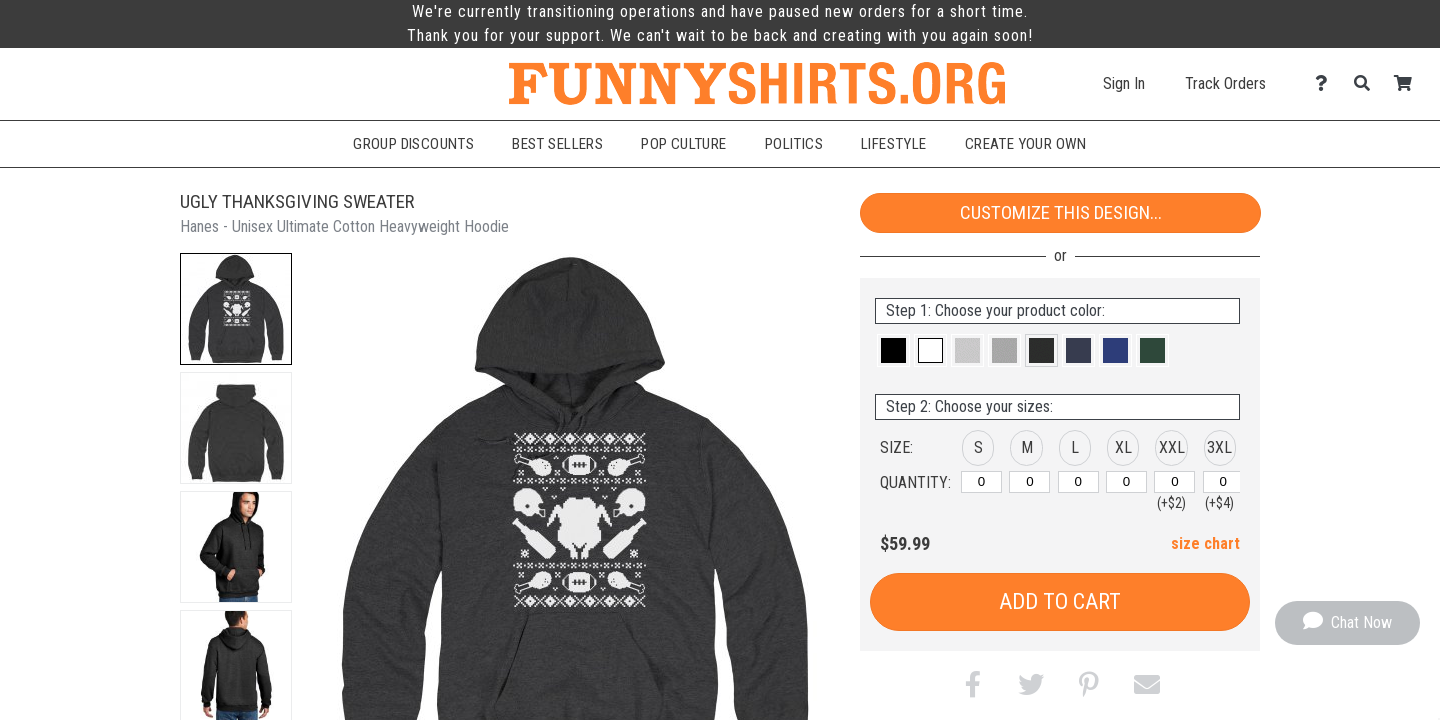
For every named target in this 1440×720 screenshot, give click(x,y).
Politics (794, 144)
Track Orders (1225, 83)
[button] (236, 309)
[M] (1029, 482)
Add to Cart (1060, 601)
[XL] (1126, 482)
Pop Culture (684, 144)
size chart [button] (1205, 543)
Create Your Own (1026, 144)
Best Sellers (557, 144)
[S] (981, 482)
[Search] (1367, 83)
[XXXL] (1223, 482)
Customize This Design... (1061, 212)
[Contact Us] (1326, 83)
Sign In (1124, 83)
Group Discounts (413, 144)
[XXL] (1174, 482)
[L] (1078, 482)
